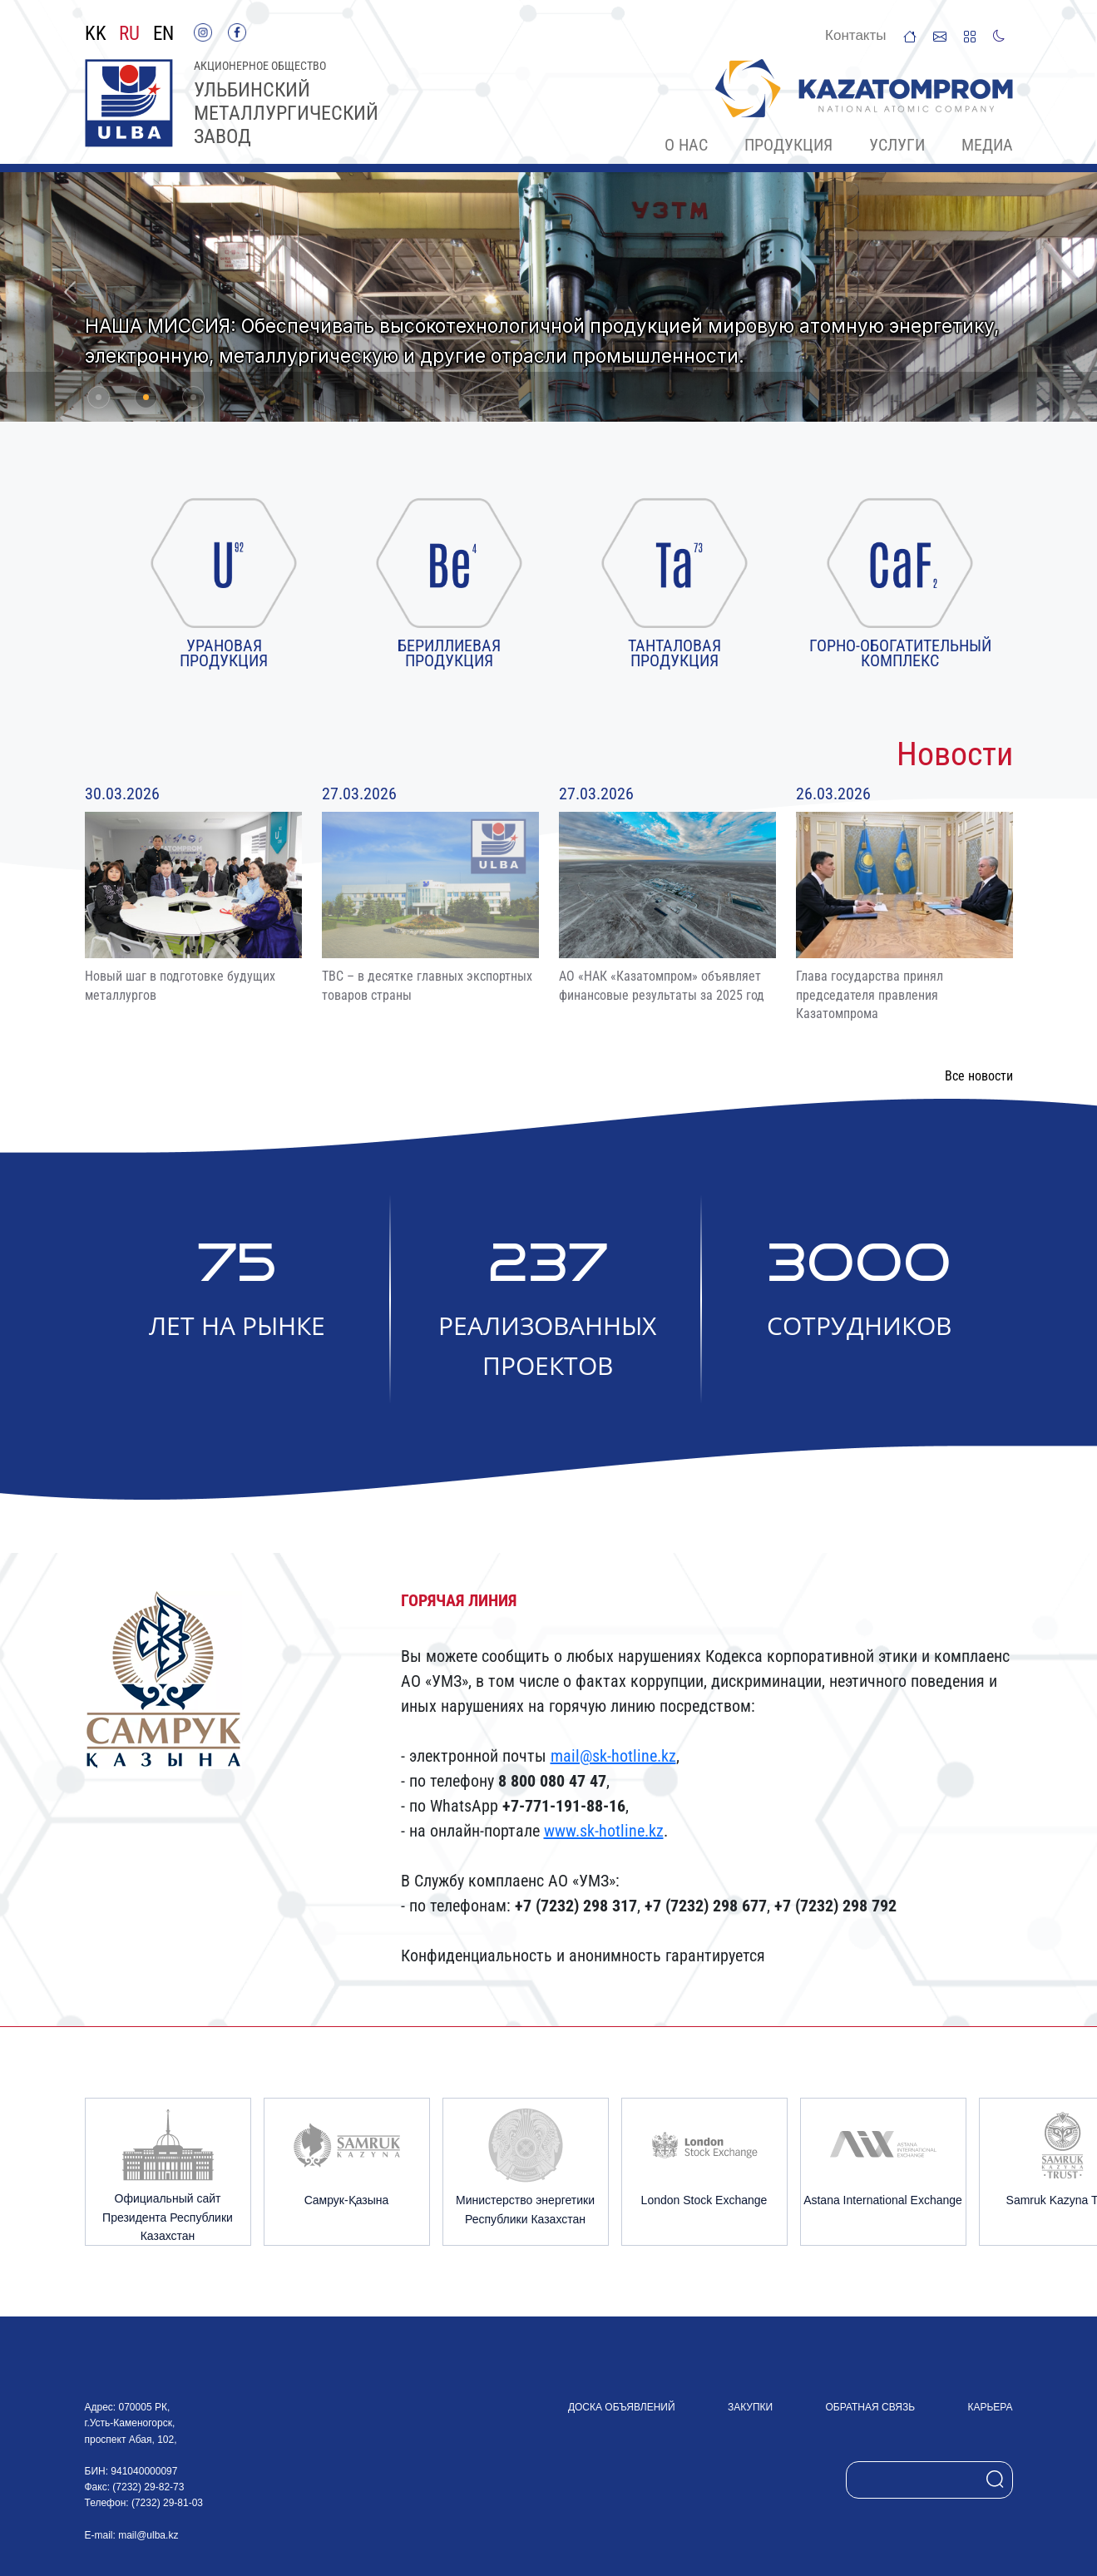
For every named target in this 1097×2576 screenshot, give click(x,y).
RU (129, 34)
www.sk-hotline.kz (604, 1831)
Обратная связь (871, 2407)
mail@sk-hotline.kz (613, 1756)
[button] (70, 292)
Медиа (987, 145)
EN (163, 34)
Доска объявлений (621, 2407)
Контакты (855, 35)
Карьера (989, 2407)
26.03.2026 (833, 793)
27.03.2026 (359, 793)
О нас (686, 145)
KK (95, 34)
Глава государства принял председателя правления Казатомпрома (869, 994)
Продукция (788, 145)
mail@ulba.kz (148, 2535)
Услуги (897, 145)
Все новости (979, 1076)
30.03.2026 (122, 793)
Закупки (750, 2407)
